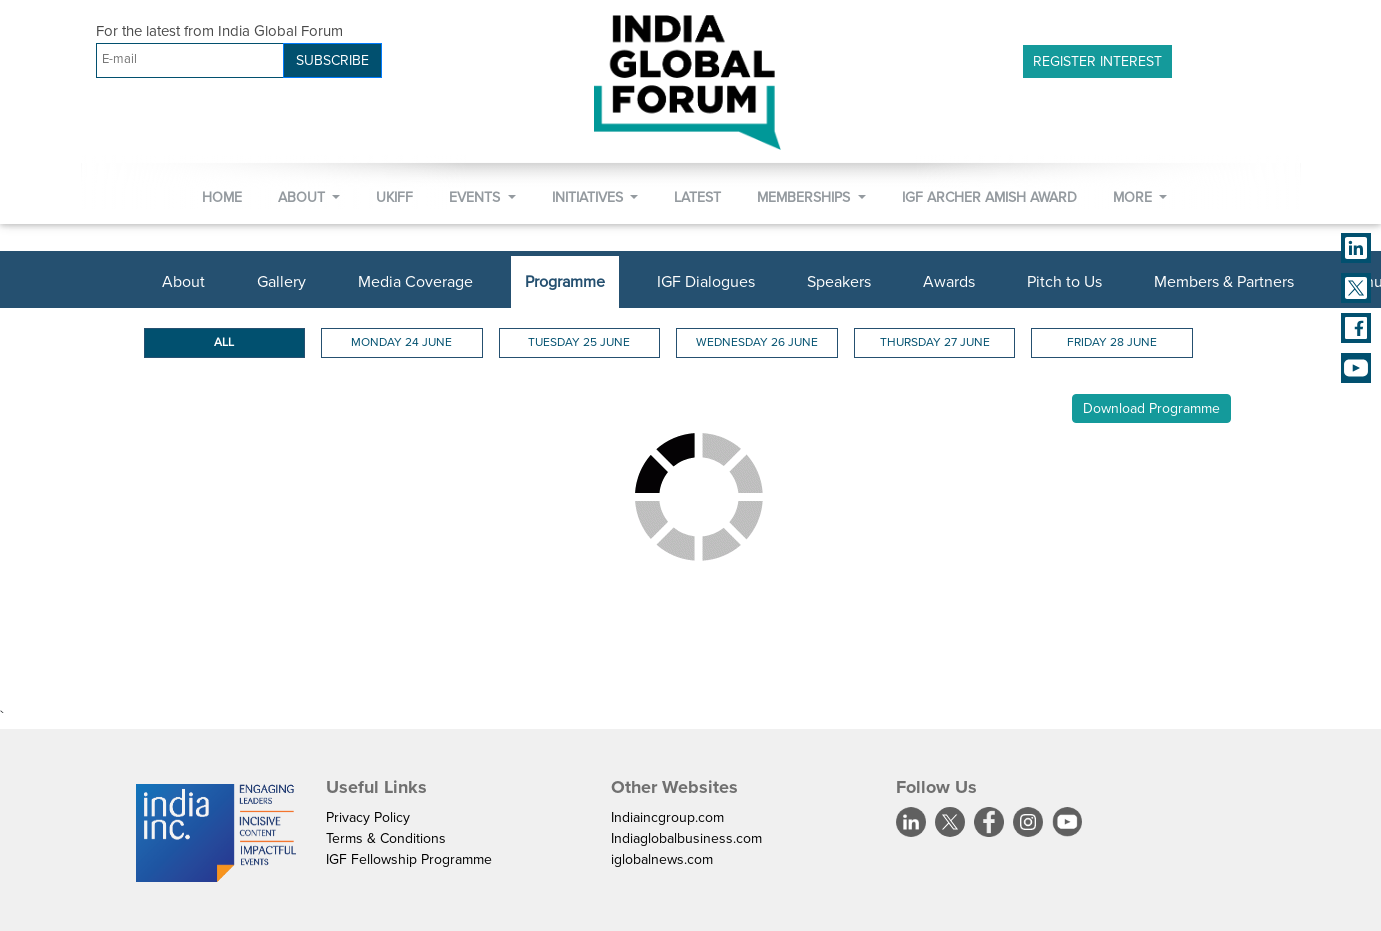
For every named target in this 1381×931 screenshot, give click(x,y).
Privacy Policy (368, 817)
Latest (697, 197)
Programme (565, 282)
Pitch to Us (1064, 282)
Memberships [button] (805, 197)
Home (222, 197)
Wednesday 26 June (757, 342)
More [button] (1134, 197)
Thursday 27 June (935, 342)
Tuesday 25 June (579, 342)
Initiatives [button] (589, 197)
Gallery (281, 282)
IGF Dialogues (706, 282)
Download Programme (1151, 408)
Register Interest (1097, 61)
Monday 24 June (401, 342)
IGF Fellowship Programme (409, 859)
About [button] (303, 197)
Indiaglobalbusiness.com (686, 838)
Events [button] (476, 197)
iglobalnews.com (662, 859)
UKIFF (394, 197)
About (183, 282)
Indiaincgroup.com (667, 817)
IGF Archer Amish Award (989, 197)
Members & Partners (1224, 282)
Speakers (839, 282)
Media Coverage (415, 282)
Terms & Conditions (386, 838)
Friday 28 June (1112, 342)
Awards (949, 282)
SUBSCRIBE (332, 60)
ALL (224, 342)
